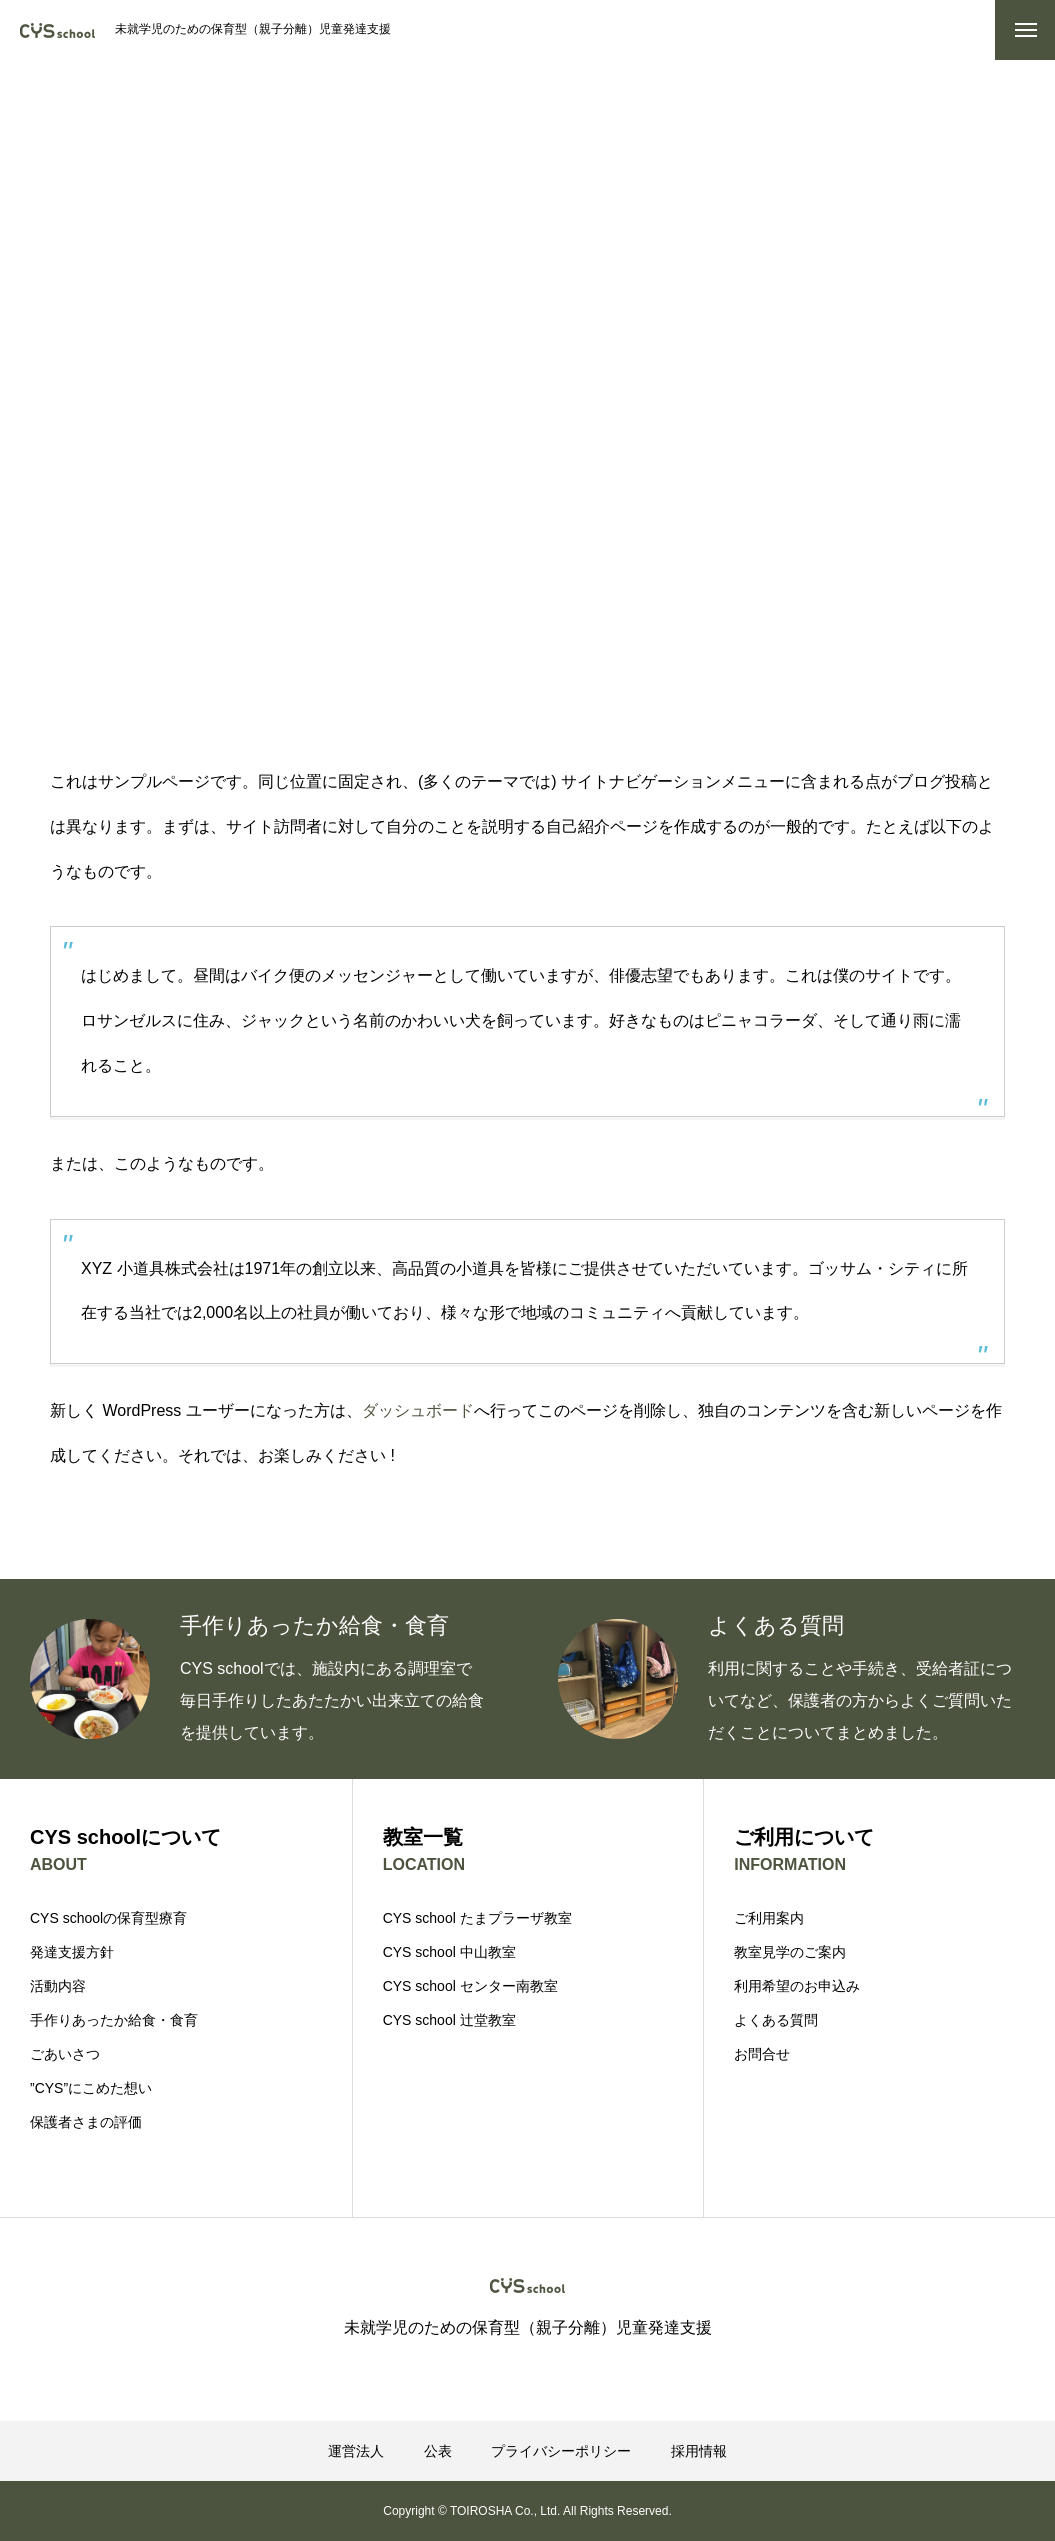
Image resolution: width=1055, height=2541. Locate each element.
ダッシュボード (418, 1410)
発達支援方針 (72, 1952)
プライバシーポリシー (561, 2451)
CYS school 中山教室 (449, 1952)
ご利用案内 (769, 1918)
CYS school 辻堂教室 (449, 2020)
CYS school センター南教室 (470, 1986)
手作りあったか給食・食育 (114, 2020)
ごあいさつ (65, 2054)
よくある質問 (776, 2020)
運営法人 (356, 2451)
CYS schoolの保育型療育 (108, 1918)
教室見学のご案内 (790, 1952)
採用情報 (699, 2451)
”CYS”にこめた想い (91, 2088)
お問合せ (762, 2054)
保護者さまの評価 (86, 2122)
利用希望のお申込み (797, 1986)
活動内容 (58, 1986)
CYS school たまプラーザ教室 (477, 1918)
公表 (438, 2451)
